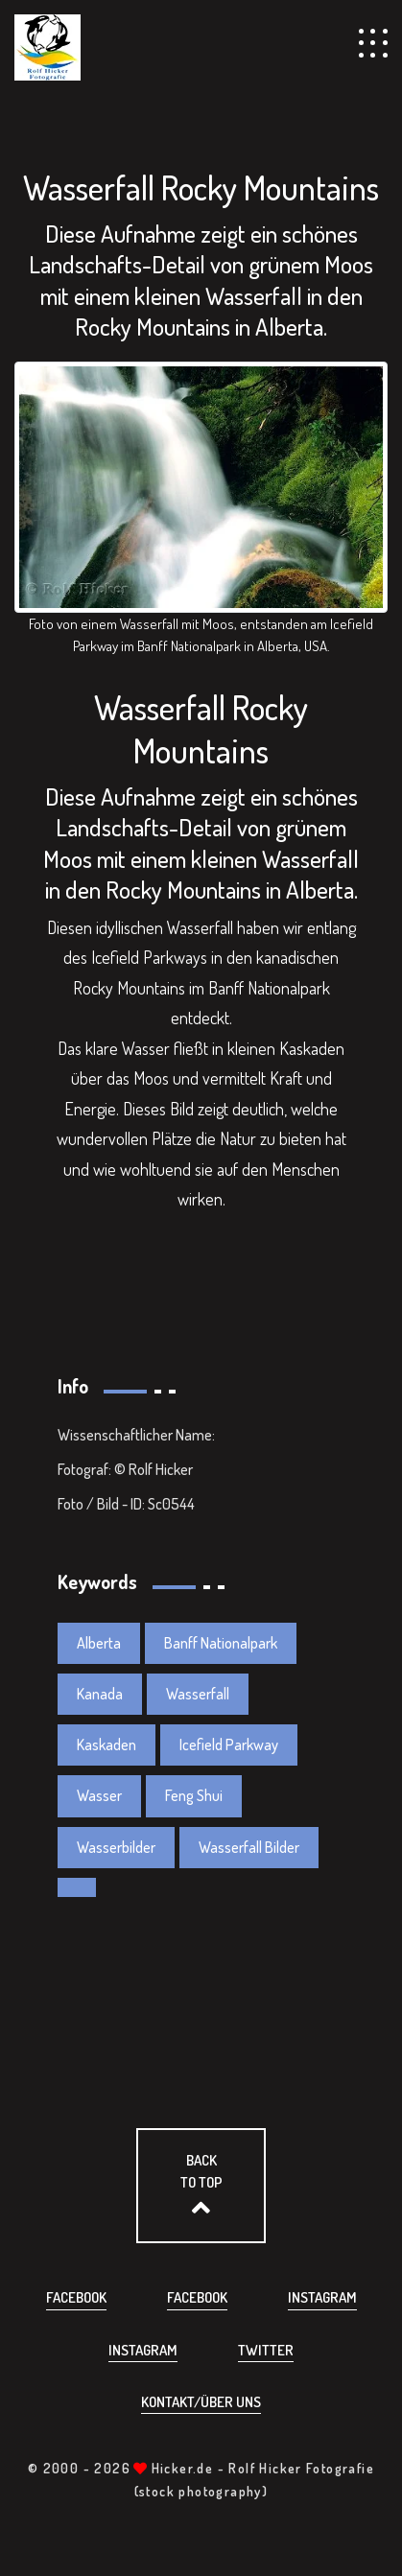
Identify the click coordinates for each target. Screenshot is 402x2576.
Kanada (100, 1693)
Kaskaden (106, 1744)
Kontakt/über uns (201, 2402)
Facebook (76, 2297)
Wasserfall (197, 1693)
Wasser (99, 1795)
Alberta (99, 1642)
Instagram (322, 2297)
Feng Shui (194, 1795)
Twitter (266, 2350)
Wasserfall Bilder (249, 1847)
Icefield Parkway (228, 1744)
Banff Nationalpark (220, 1642)
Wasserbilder (116, 1847)
